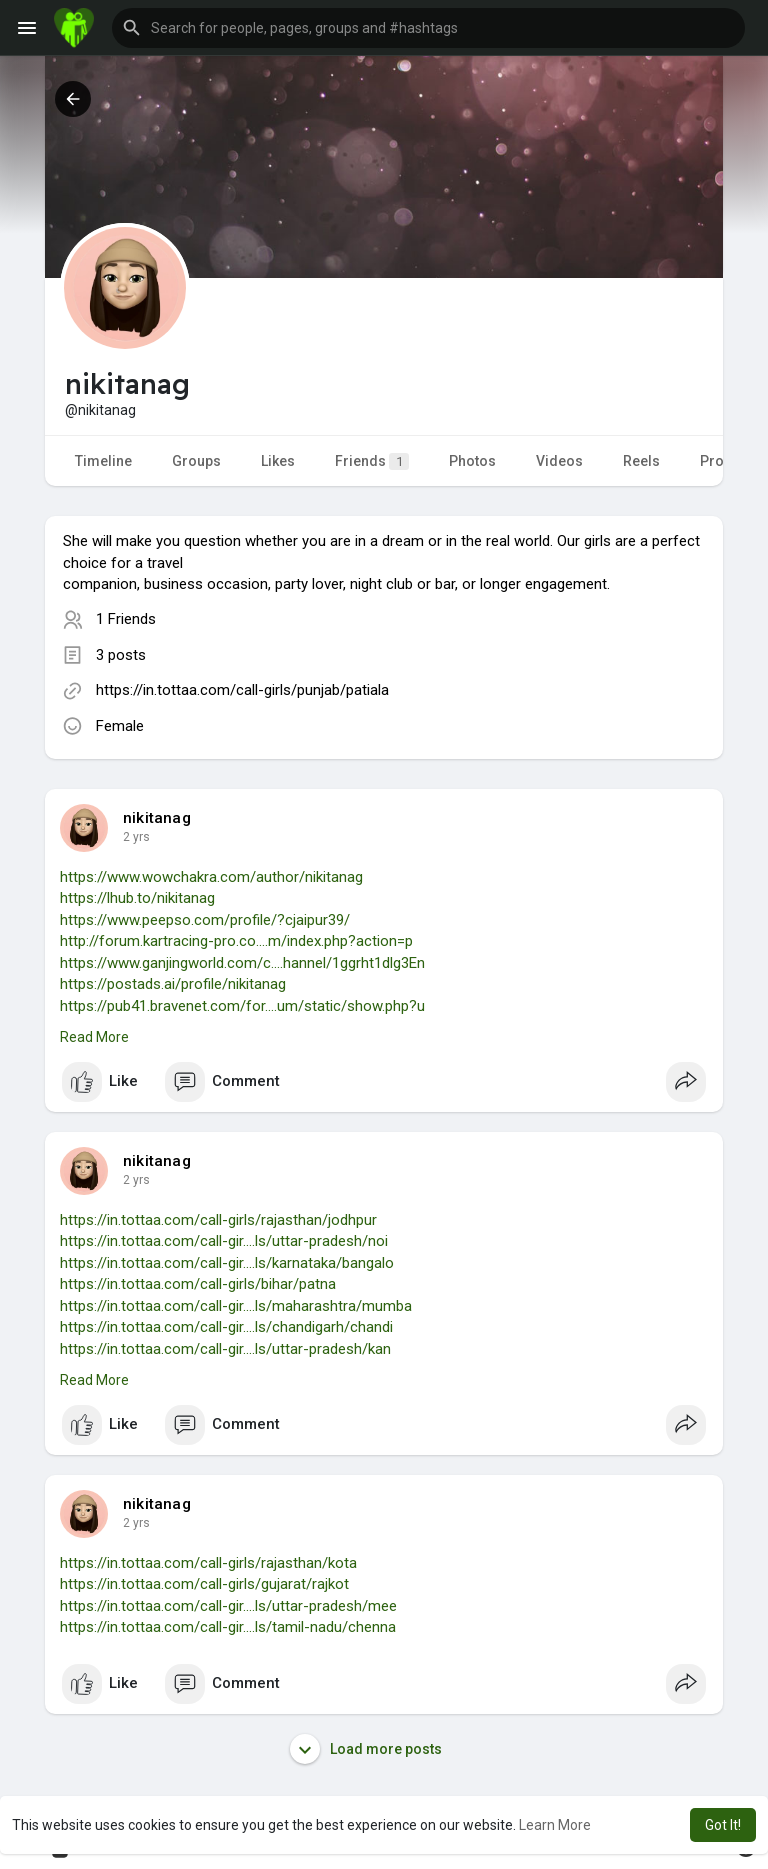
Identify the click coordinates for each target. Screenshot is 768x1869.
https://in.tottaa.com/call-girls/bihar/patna (198, 1284)
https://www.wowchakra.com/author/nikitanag (211, 877)
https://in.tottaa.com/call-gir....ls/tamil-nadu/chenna (228, 1627)
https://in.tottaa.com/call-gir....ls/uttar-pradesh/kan (225, 1349)
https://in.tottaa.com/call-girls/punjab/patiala (242, 690)
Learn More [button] (555, 1825)
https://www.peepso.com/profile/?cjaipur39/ (205, 920)
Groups (196, 461)
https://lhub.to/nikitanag (137, 898)
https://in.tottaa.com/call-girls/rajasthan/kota (208, 1563)
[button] (428, 28)
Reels (641, 461)
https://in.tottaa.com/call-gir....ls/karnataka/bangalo (227, 1263)
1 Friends (126, 619)
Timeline (103, 461)
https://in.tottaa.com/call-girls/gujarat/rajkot (204, 1584)
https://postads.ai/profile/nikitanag (173, 984)
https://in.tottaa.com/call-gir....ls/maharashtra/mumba (236, 1306)
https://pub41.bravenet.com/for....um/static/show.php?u (242, 1006)
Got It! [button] (723, 1825)
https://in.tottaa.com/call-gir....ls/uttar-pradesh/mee (228, 1606)
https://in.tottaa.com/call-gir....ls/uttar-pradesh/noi (224, 1241)
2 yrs (136, 837)
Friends (372, 461)
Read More (94, 1037)
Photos (472, 461)
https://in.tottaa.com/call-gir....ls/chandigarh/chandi (226, 1327)
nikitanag (157, 818)
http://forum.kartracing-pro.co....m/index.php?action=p (236, 941)
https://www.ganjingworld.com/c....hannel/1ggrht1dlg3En (242, 963)
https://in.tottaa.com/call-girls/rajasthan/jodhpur (218, 1220)
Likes (278, 461)
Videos (559, 461)
